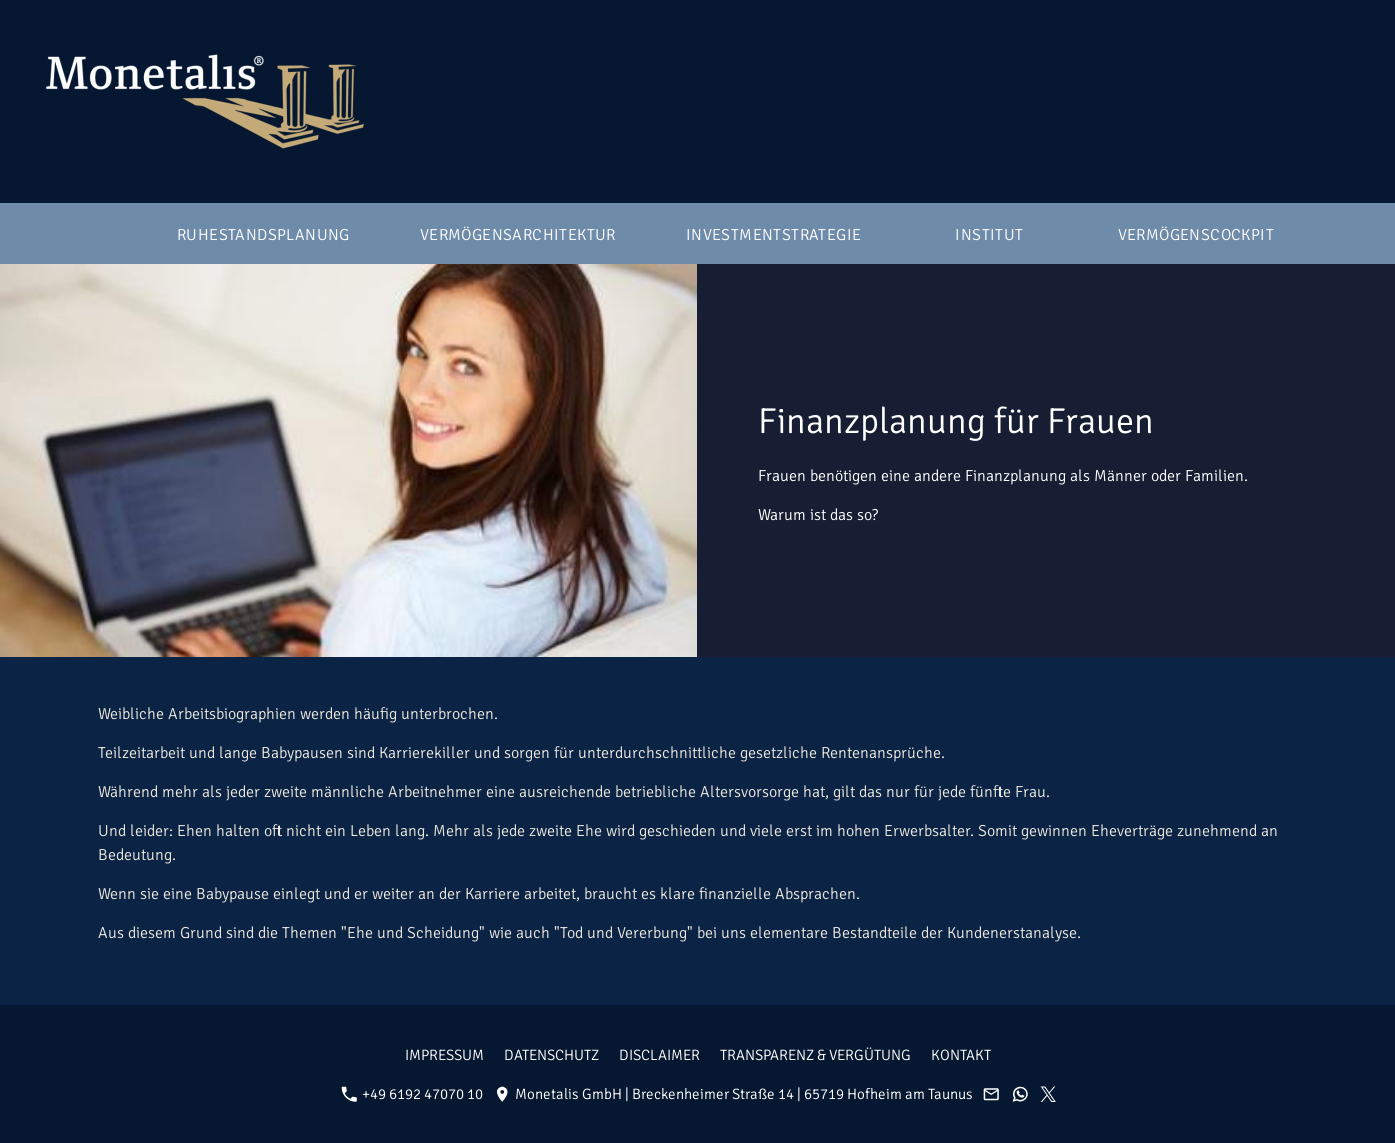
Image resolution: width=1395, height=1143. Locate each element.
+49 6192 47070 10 (412, 1094)
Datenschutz (551, 1055)
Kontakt (961, 1055)
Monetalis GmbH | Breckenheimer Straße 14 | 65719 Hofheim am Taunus (733, 1094)
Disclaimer (659, 1055)
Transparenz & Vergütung (815, 1055)
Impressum (444, 1055)
